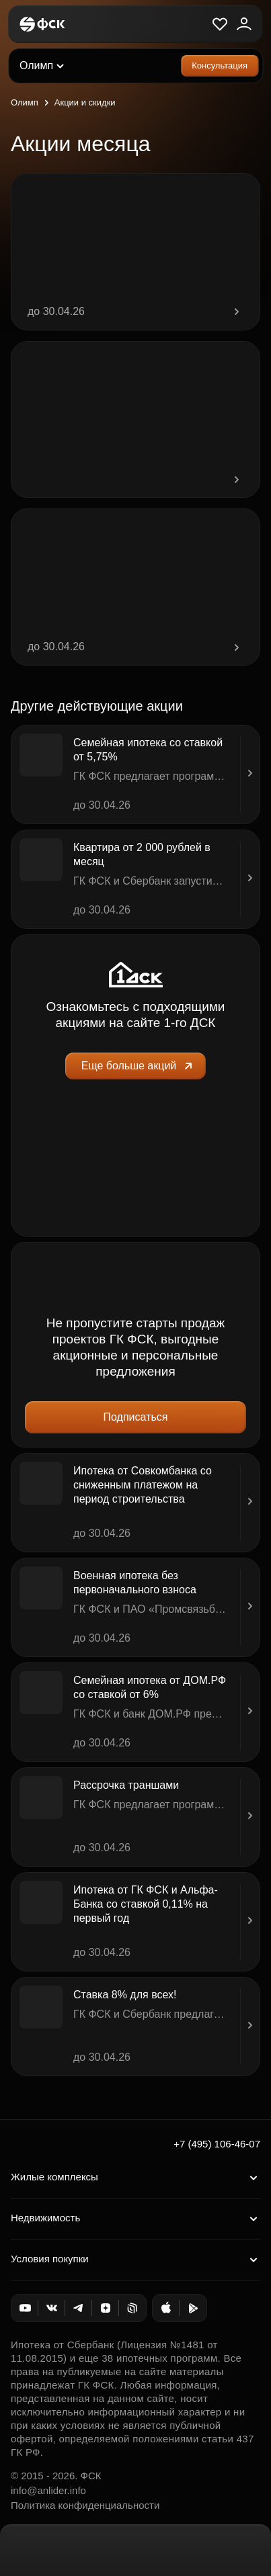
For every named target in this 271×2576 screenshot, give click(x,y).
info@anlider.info (48, 2490)
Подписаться (136, 1417)
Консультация (219, 65)
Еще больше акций (138, 1066)
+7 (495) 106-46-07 (216, 2143)
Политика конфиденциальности (85, 2505)
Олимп (24, 102)
